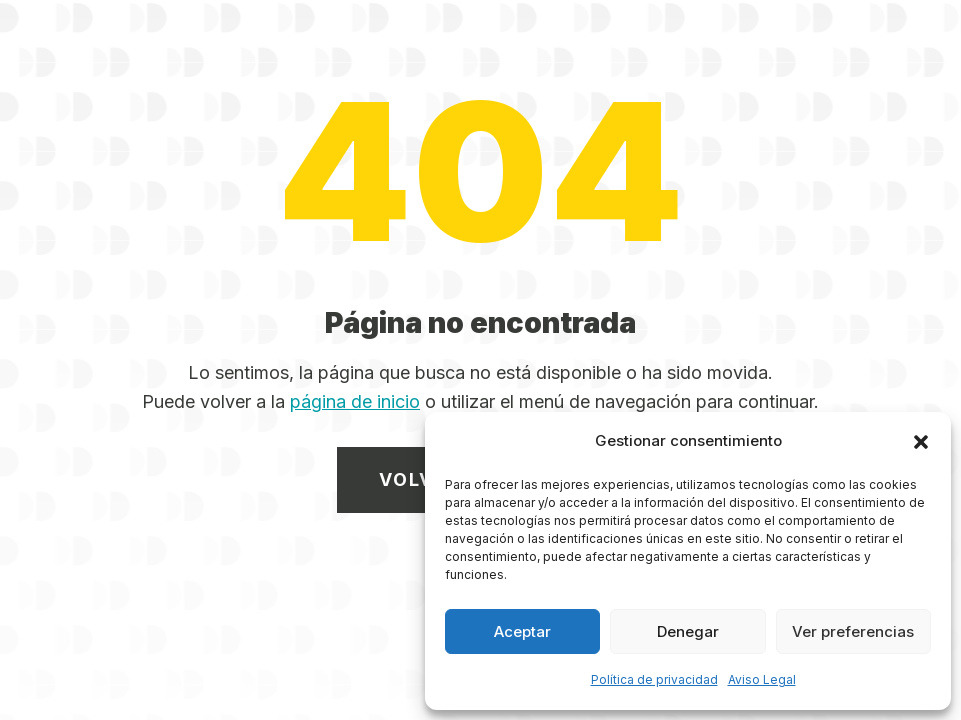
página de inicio (355, 401)
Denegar (688, 631)
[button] (921, 442)
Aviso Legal (762, 679)
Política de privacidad (654, 679)
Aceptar (522, 631)
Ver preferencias (853, 631)
